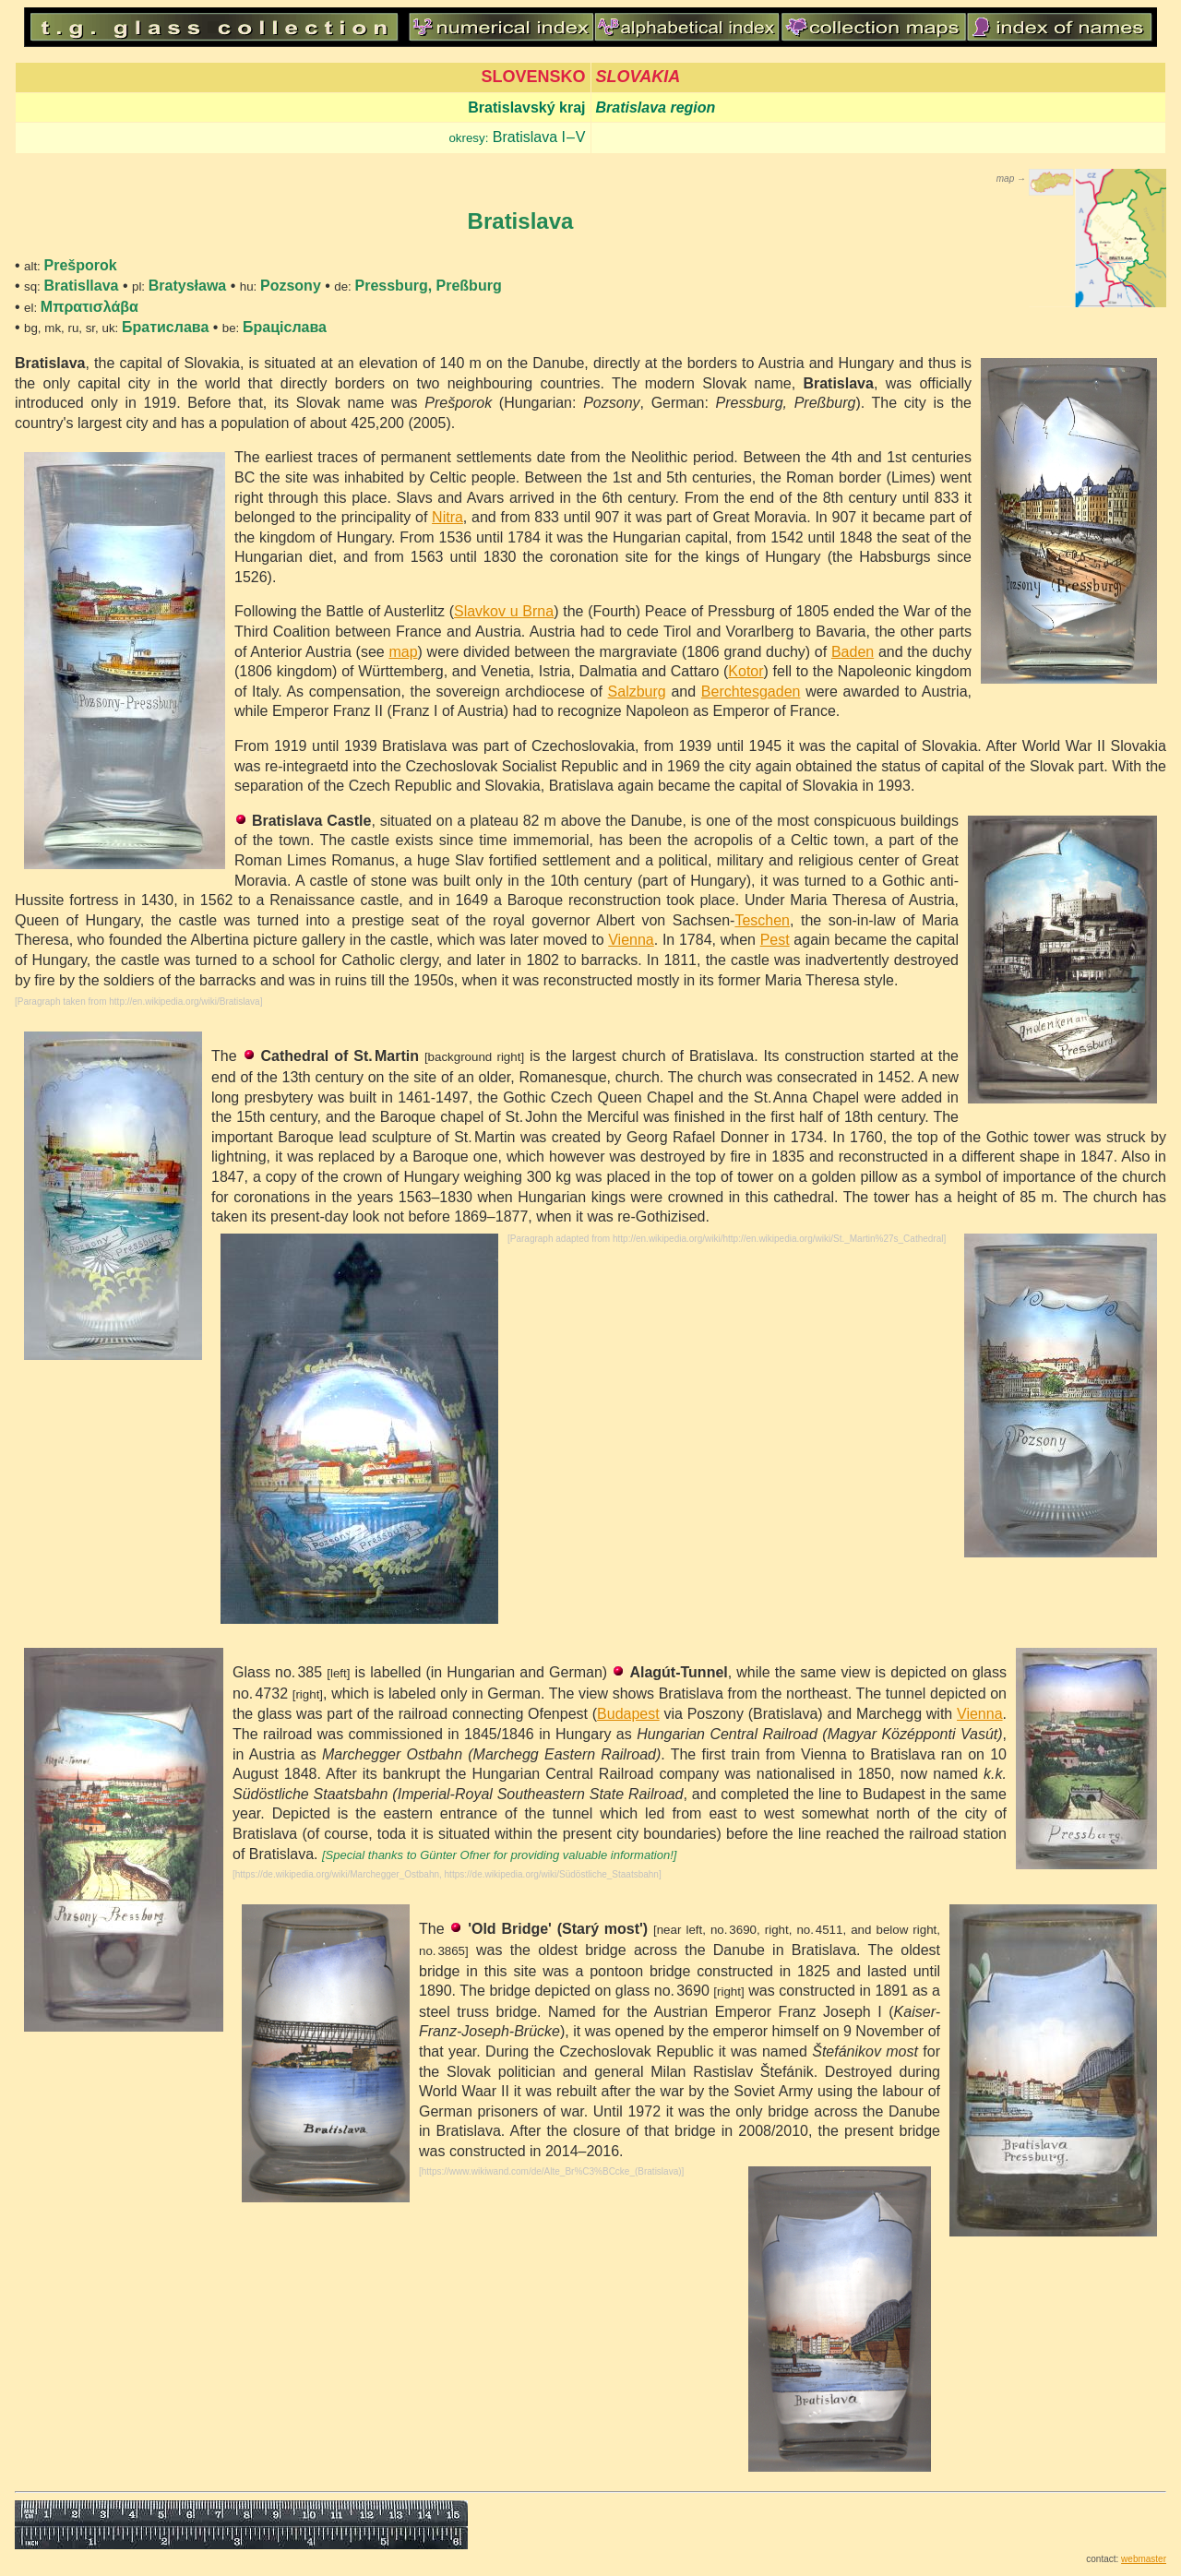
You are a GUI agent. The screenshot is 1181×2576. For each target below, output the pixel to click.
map (402, 652)
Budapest (628, 1714)
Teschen (762, 920)
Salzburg (637, 691)
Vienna (631, 940)
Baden (852, 652)
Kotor (745, 671)
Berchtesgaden (751, 691)
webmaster (1143, 2559)
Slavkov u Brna (504, 611)
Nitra (447, 517)
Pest (775, 940)
